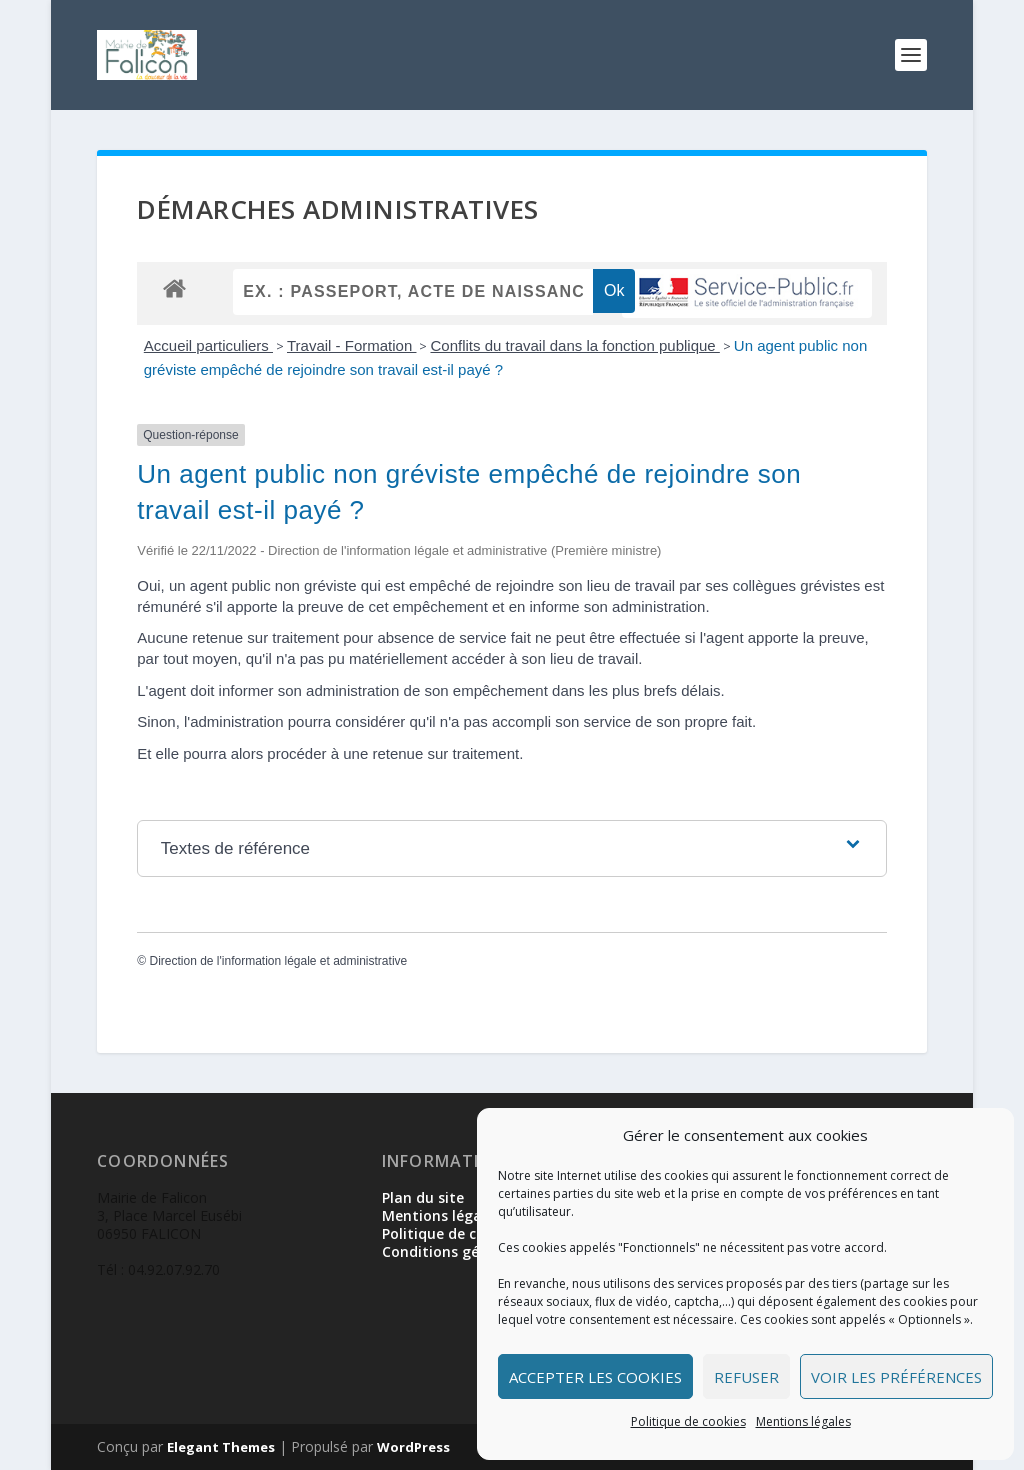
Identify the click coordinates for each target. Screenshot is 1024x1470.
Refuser (746, 1377)
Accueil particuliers (208, 345)
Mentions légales (803, 1421)
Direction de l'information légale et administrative (278, 961)
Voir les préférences (896, 1377)
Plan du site (423, 1197)
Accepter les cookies (595, 1377)
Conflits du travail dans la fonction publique (574, 345)
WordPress (413, 1447)
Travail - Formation (351, 345)
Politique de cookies (688, 1421)
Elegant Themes (221, 1447)
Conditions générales (456, 1251)
